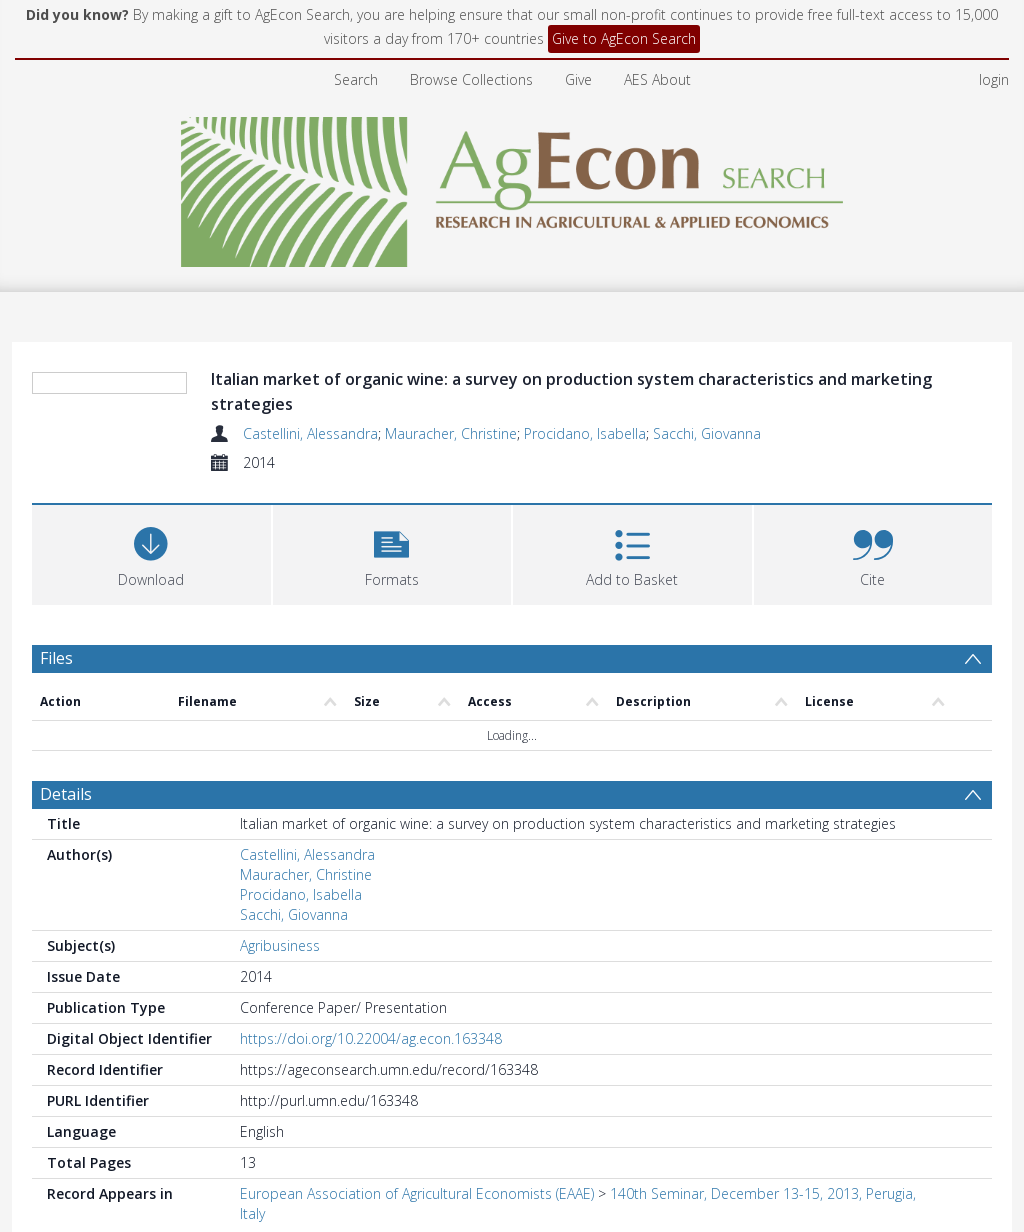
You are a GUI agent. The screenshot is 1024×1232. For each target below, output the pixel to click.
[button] (392, 552)
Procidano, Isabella (585, 433)
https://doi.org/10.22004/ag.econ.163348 (371, 1038)
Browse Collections (471, 79)
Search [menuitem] (356, 79)
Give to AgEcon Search (624, 38)
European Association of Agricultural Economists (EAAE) (417, 1193)
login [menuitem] (994, 79)
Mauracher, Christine (451, 433)
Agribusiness (280, 945)
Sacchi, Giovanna (707, 433)
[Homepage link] (512, 186)
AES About (657, 79)
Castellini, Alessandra (310, 433)
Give (578, 79)
